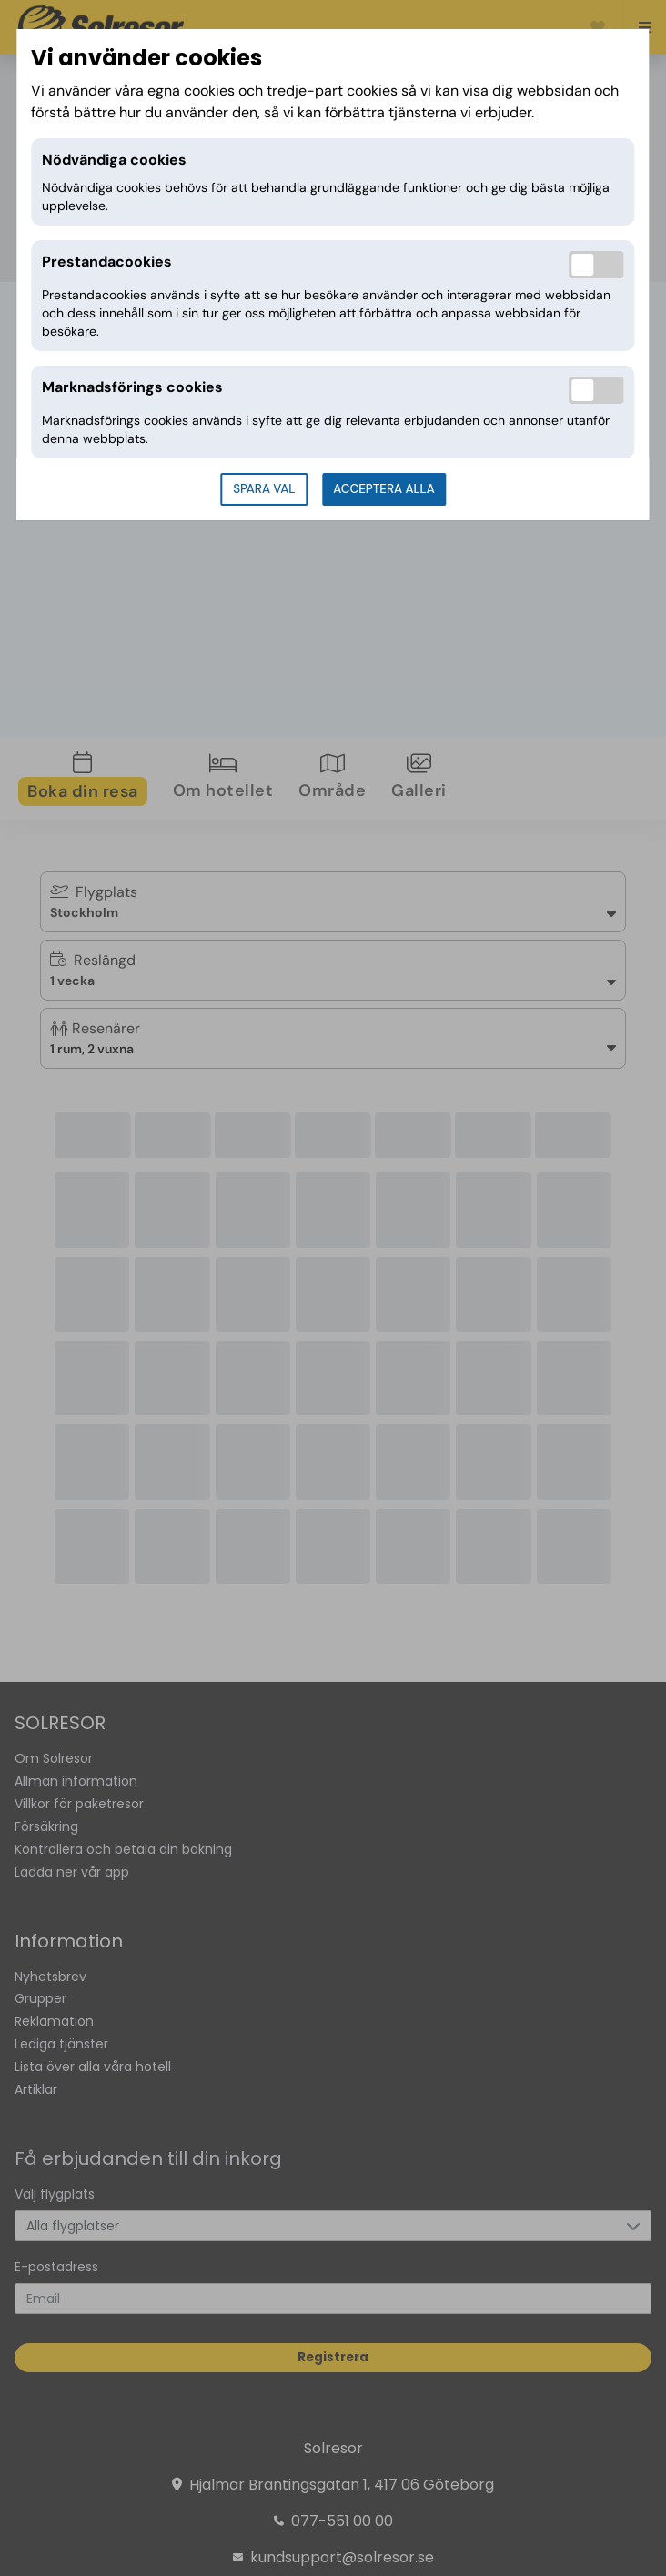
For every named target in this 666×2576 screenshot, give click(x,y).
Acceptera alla (383, 489)
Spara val (264, 489)
